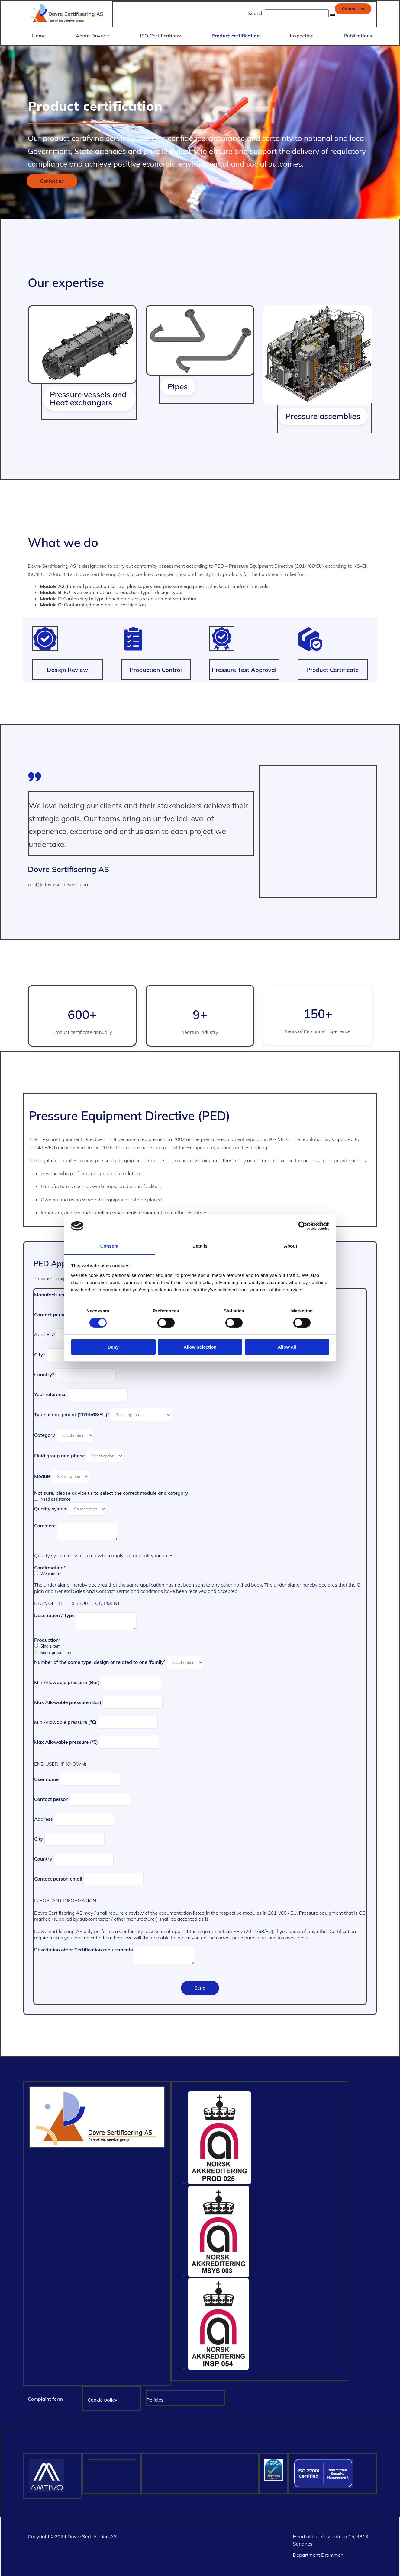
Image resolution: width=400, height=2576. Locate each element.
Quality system (51, 1507)
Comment (45, 1524)
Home (38, 35)
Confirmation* (50, 1566)
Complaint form (45, 2397)
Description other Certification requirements (83, 1948)
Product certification (236, 35)
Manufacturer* (50, 1293)
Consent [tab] (109, 1245)
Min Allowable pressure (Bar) (67, 1681)
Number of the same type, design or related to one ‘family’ (99, 1660)
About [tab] (290, 1245)
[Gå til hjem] (67, 24)
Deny (113, 1347)
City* (39, 1353)
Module (42, 1475)
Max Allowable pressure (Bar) (67, 1701)
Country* (44, 1373)
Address (43, 1817)
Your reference (50, 1393)
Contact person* (52, 1313)
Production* (47, 1638)
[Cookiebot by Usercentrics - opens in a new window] (302, 1225)
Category (44, 1433)
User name (46, 1778)
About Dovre (91, 35)
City (38, 1837)
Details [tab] (200, 1245)
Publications (358, 35)
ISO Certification (159, 35)
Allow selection (199, 1347)
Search (255, 13)
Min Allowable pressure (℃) (65, 1721)
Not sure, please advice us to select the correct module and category (111, 1491)
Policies (155, 2398)
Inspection (302, 35)
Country (43, 1857)
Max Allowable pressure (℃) (66, 1740)
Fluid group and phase (59, 1454)
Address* (44, 1333)
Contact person (51, 1798)
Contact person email (58, 1877)
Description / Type (54, 1614)
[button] (353, 8)
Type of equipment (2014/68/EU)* (72, 1413)
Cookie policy (102, 2398)
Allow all (287, 1347)
